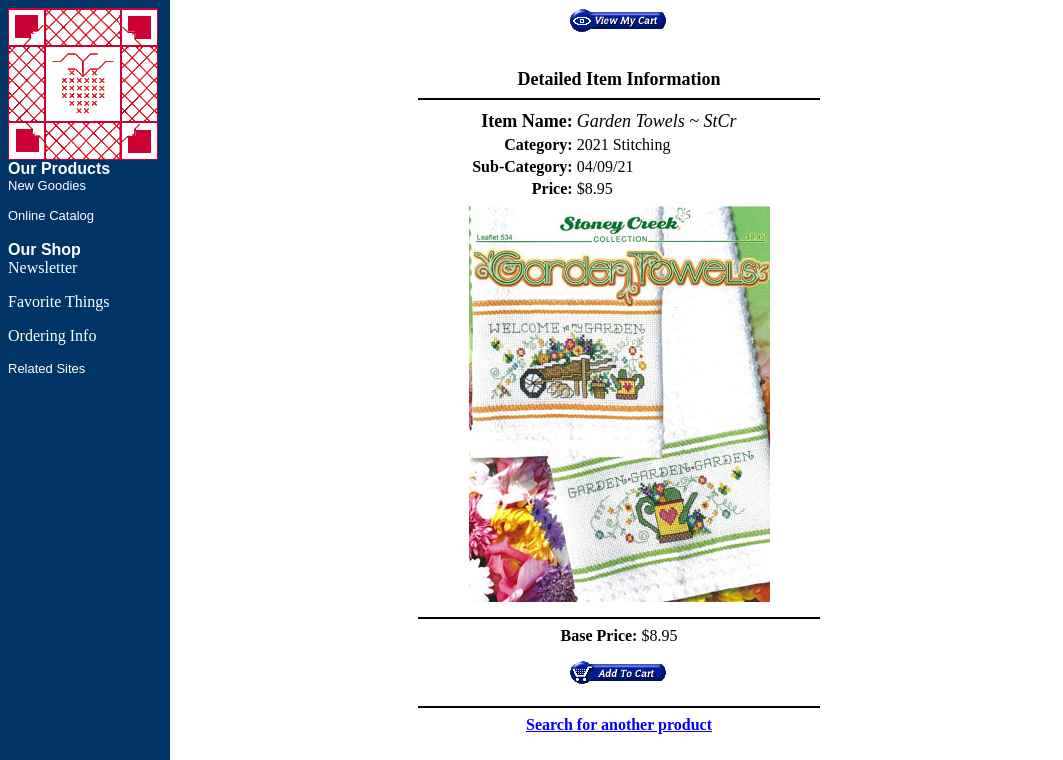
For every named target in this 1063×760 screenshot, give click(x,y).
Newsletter (42, 267)
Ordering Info (52, 335)
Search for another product (619, 724)
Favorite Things (58, 301)
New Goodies (47, 185)
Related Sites (46, 368)
